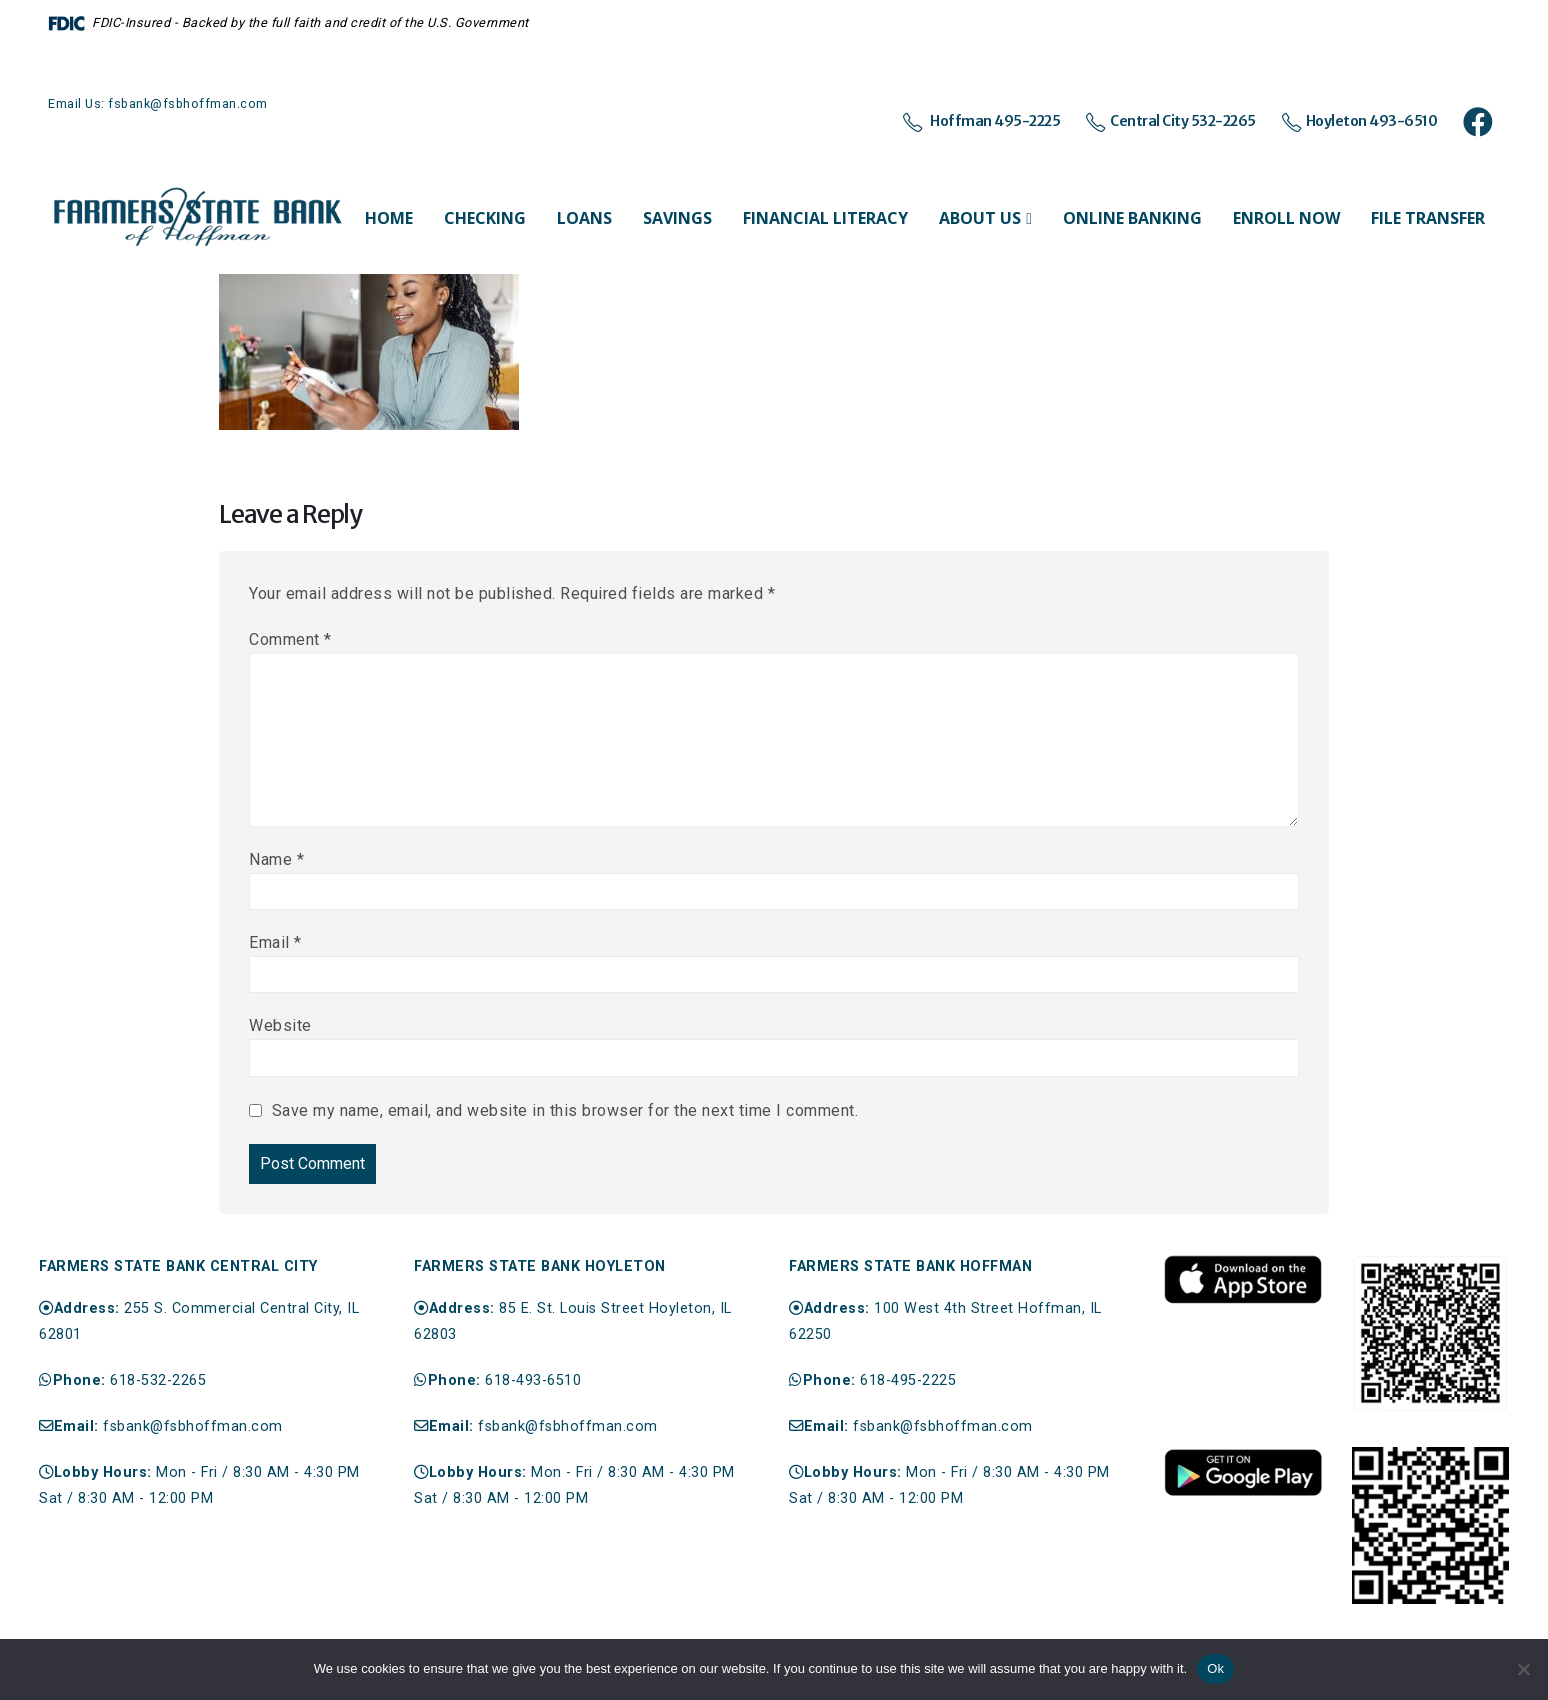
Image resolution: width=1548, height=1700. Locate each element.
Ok (1215, 1668)
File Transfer (1428, 218)
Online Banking (1132, 218)
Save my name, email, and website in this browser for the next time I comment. (565, 1110)
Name (276, 859)
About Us (980, 218)
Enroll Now (1286, 218)
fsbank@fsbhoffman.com (193, 1426)
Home (389, 218)
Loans (584, 218)
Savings (677, 218)
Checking (485, 218)
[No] (1523, 1669)
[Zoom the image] (1243, 1264)
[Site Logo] (198, 218)
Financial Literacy (825, 218)
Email (275, 942)
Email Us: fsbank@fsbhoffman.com (158, 103)
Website (280, 1025)
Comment (290, 639)
